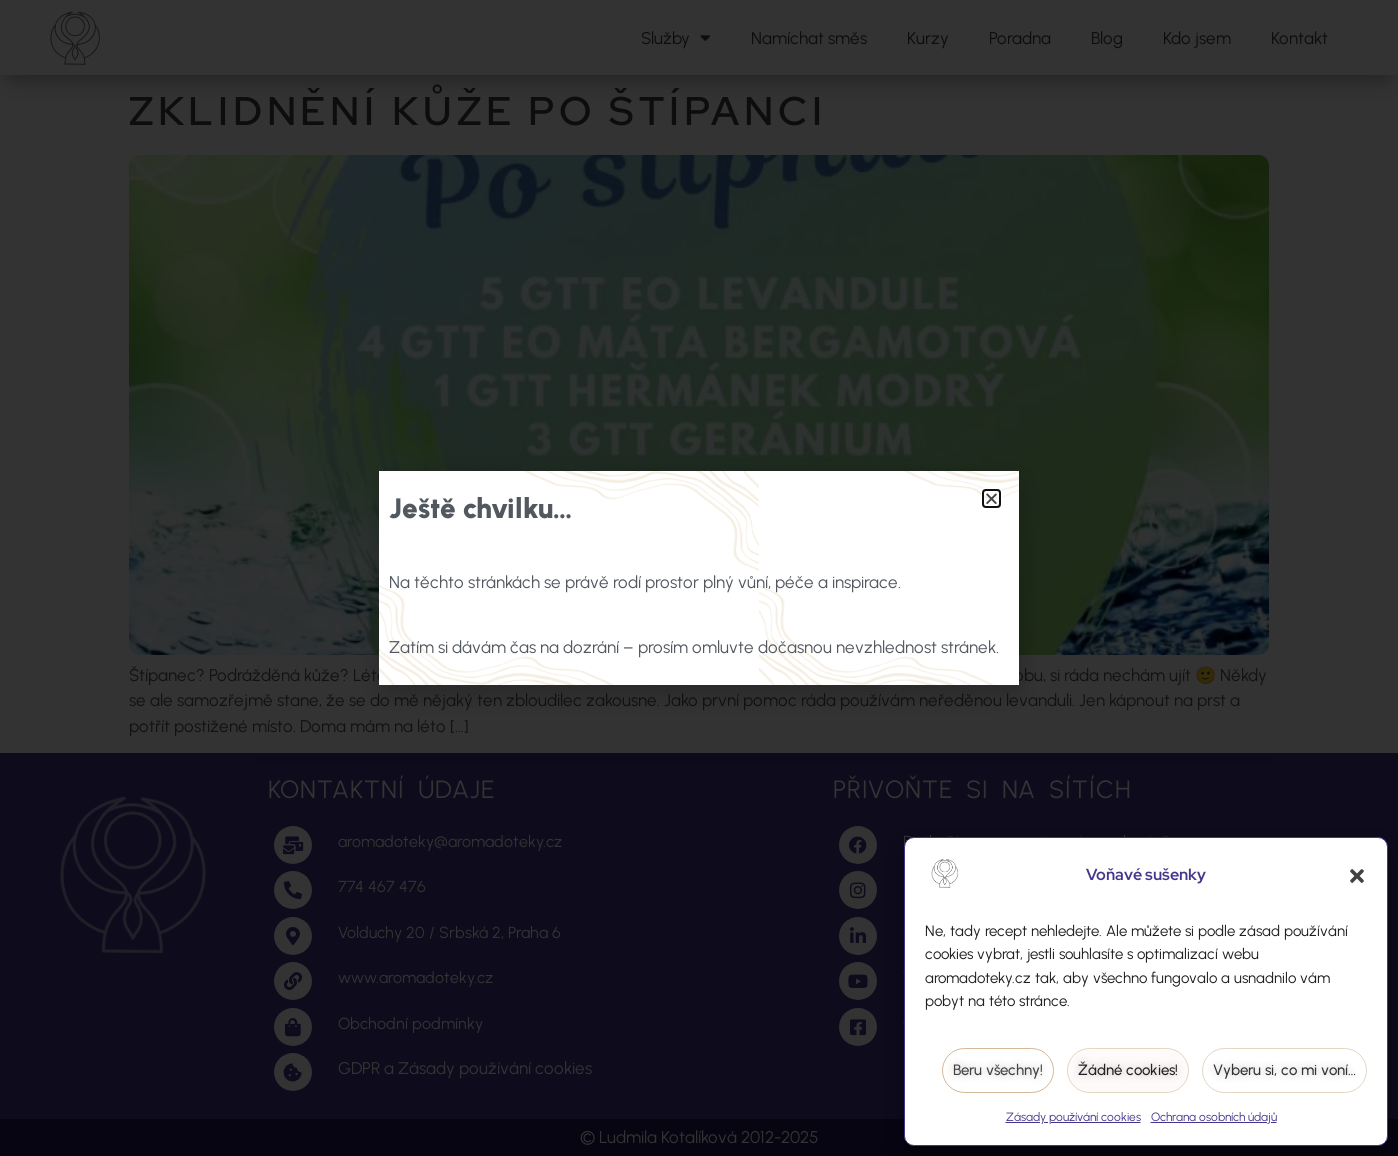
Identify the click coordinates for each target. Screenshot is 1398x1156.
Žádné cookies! (1128, 1070)
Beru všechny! (998, 1070)
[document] (699, 578)
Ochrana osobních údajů (1214, 1117)
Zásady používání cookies (1073, 1117)
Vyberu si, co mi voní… (1284, 1070)
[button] (1357, 876)
